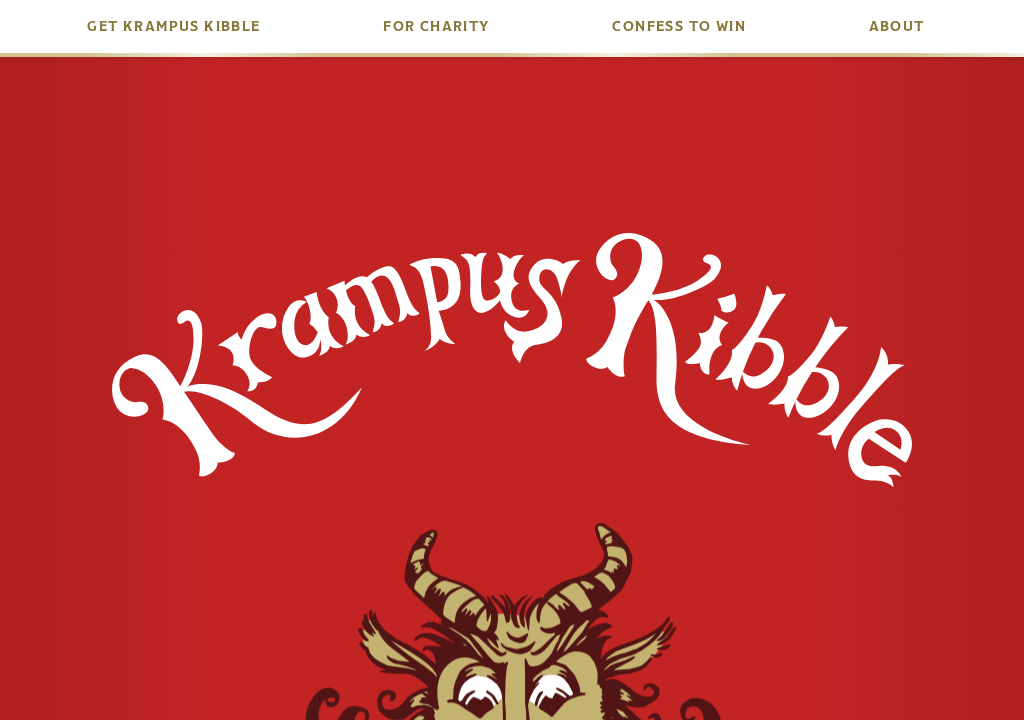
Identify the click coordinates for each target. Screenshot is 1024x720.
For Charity (436, 26)
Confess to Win (679, 26)
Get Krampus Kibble (173, 26)
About (897, 26)
